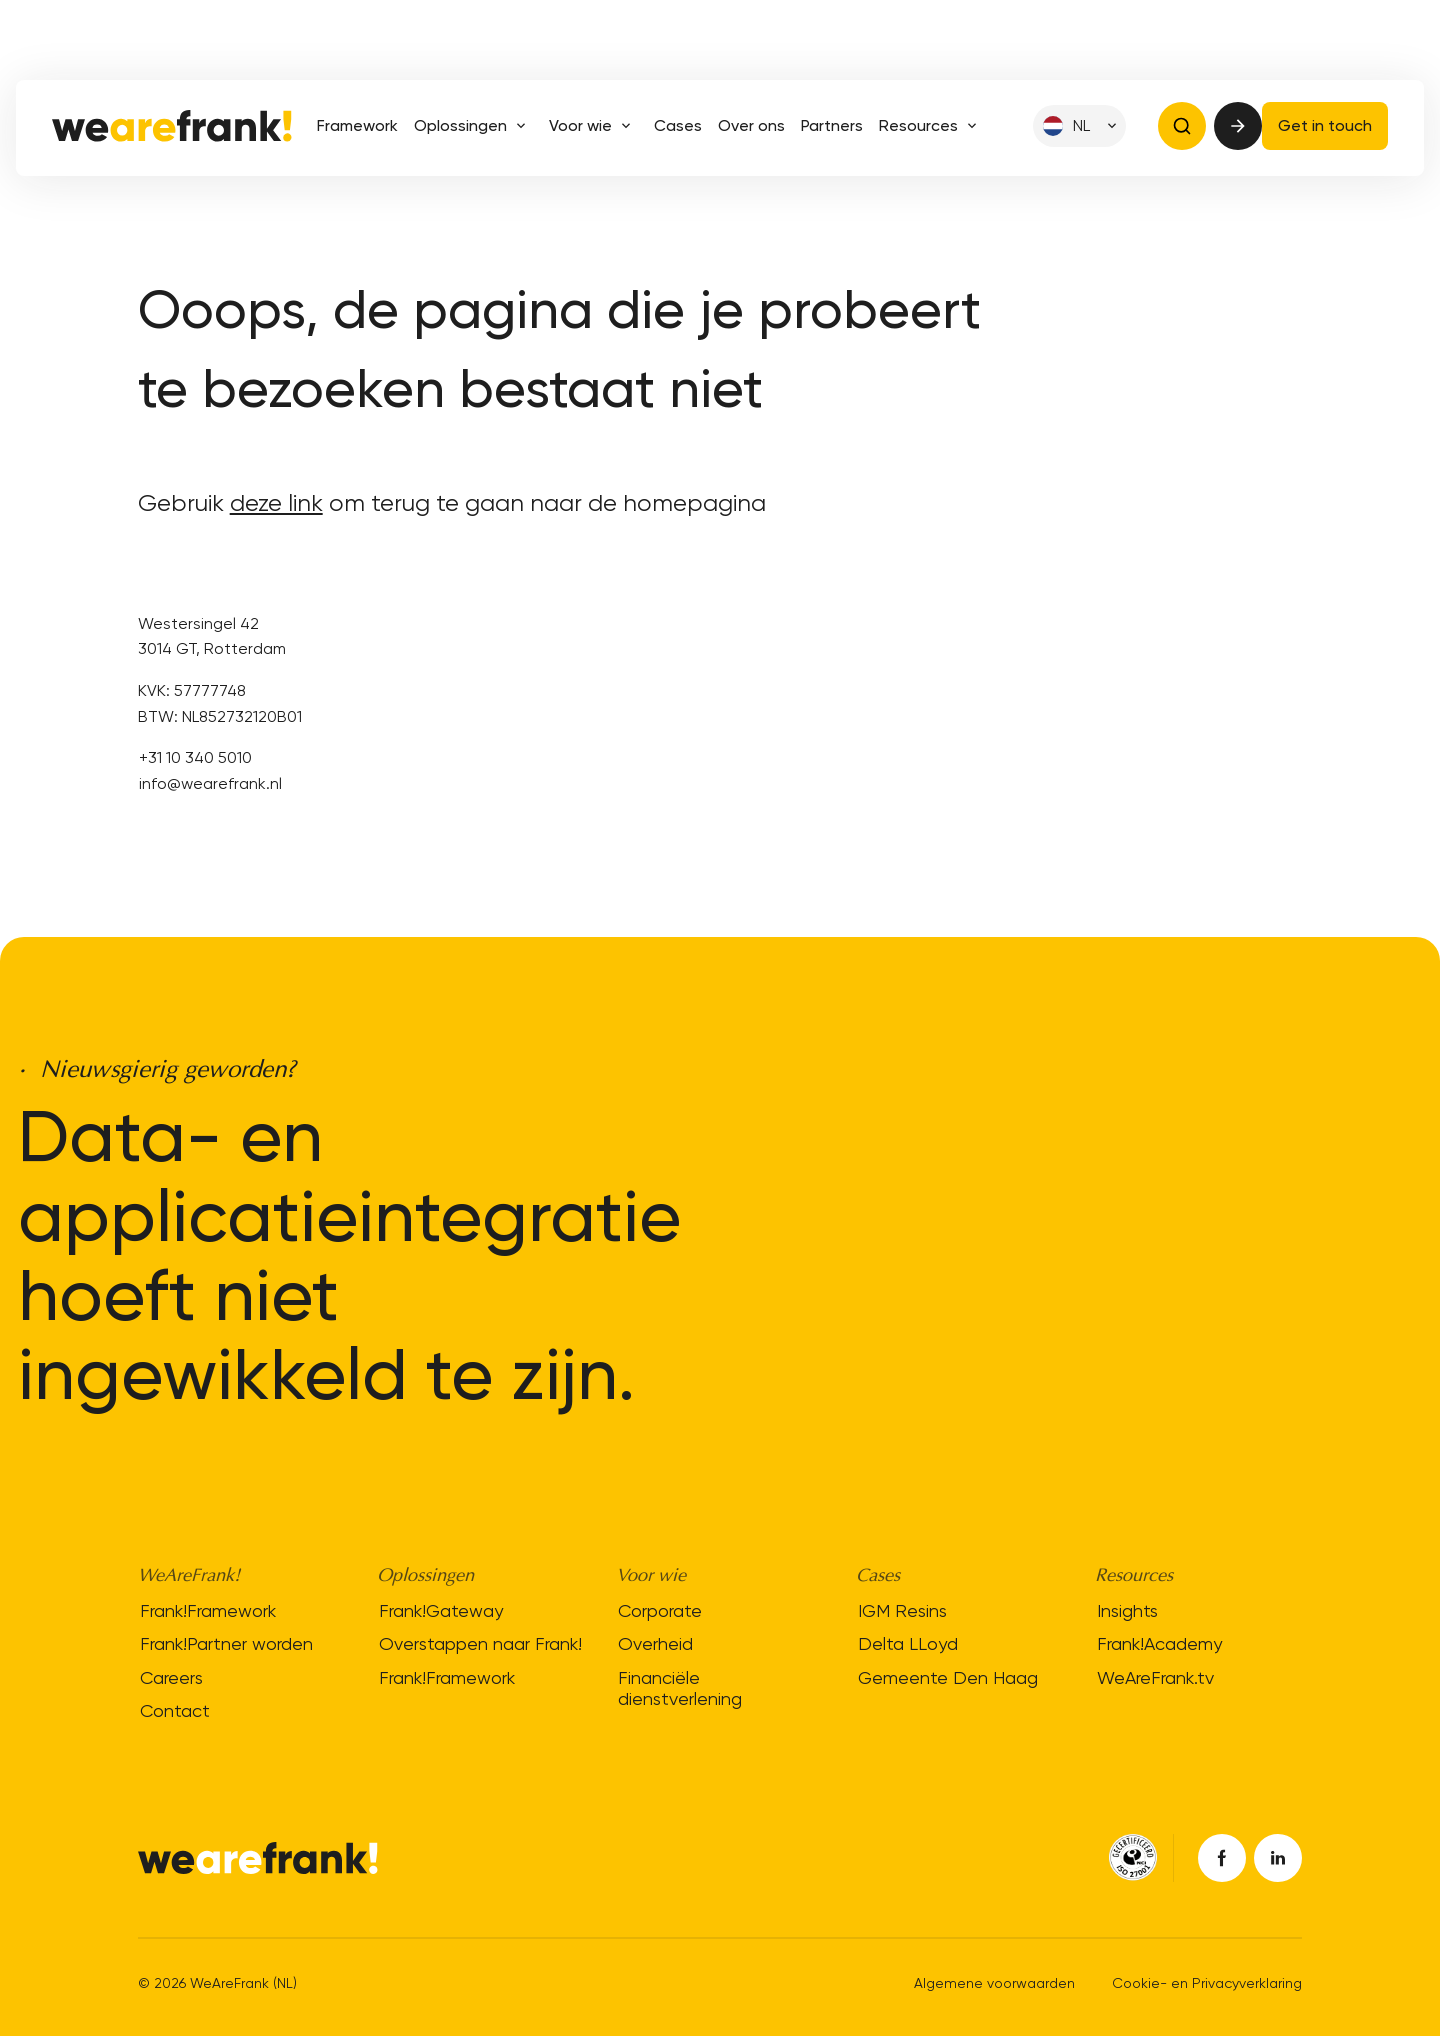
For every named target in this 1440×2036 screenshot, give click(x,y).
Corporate (660, 1609)
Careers (171, 1677)
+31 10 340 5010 (195, 757)
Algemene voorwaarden (994, 1983)
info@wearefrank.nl (210, 783)
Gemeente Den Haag (948, 1677)
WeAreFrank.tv (1155, 1677)
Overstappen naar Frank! (480, 1643)
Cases (678, 126)
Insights (1127, 1609)
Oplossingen (473, 126)
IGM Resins (902, 1609)
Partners (832, 126)
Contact (175, 1710)
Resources (931, 126)
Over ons (751, 126)
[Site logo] (172, 126)
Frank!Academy (1159, 1643)
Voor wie (593, 126)
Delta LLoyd (908, 1643)
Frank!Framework (208, 1609)
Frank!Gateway (441, 1609)
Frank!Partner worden (226, 1643)
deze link (276, 503)
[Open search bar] (1182, 126)
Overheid (655, 1643)
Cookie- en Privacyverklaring (1207, 1983)
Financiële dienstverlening (680, 1688)
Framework (357, 126)
